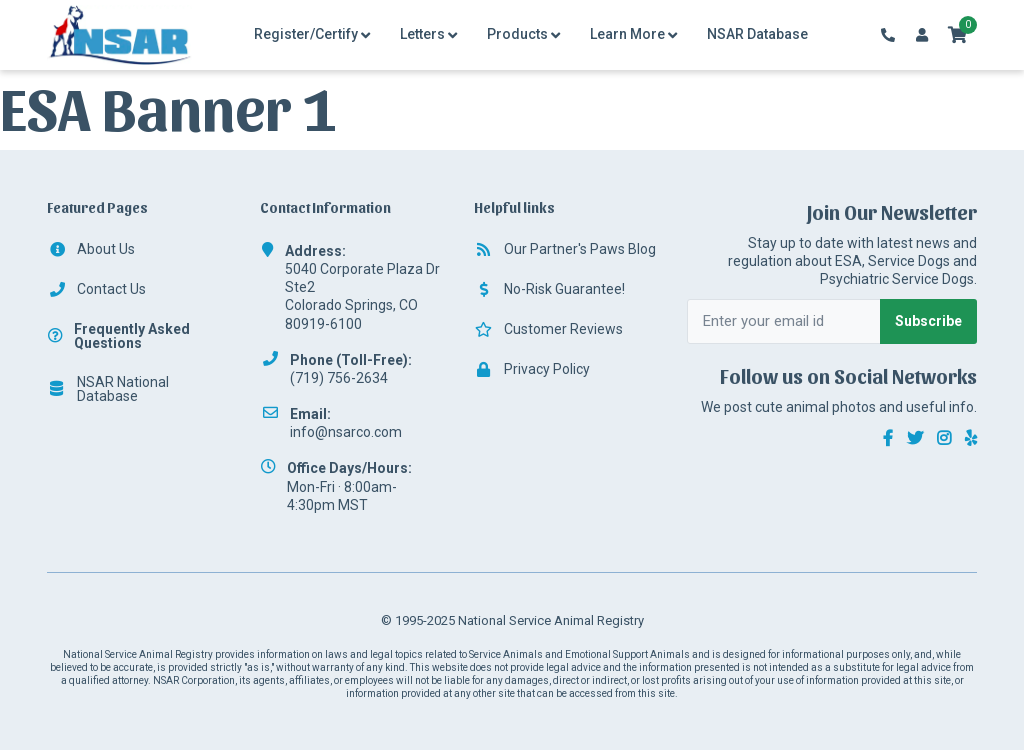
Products (517, 34)
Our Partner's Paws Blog (565, 249)
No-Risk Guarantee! (549, 289)
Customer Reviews (548, 329)
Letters (422, 34)
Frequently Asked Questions (118, 336)
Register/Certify (306, 34)
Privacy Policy (532, 369)
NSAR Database (757, 34)
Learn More (627, 34)
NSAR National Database (108, 389)
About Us (91, 249)
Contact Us (96, 289)
